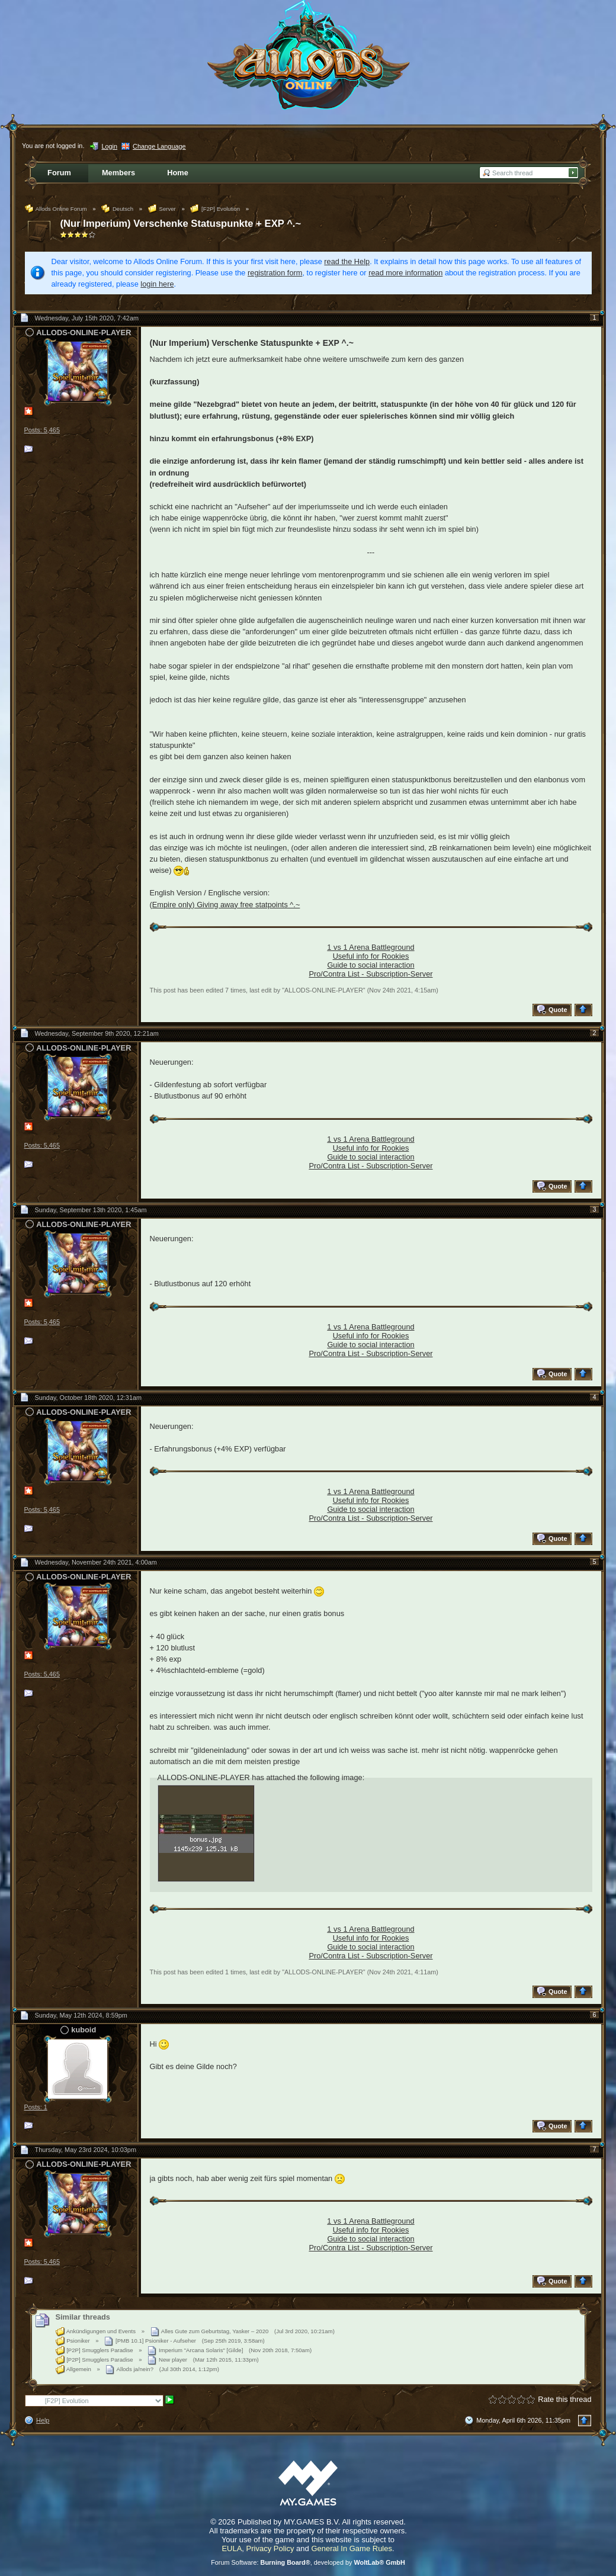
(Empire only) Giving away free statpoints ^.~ (225, 904)
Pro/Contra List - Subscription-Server (370, 973)
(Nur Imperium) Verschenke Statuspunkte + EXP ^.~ (180, 223)
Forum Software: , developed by (308, 2562)
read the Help (347, 261)
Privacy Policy (270, 2548)
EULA (232, 2548)
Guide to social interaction (370, 965)
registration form (275, 272)
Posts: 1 (35, 2107)
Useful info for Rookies (371, 956)
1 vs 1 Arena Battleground (370, 947)
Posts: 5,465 (42, 429)
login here (157, 284)
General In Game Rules (351, 2548)
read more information (405, 272)
